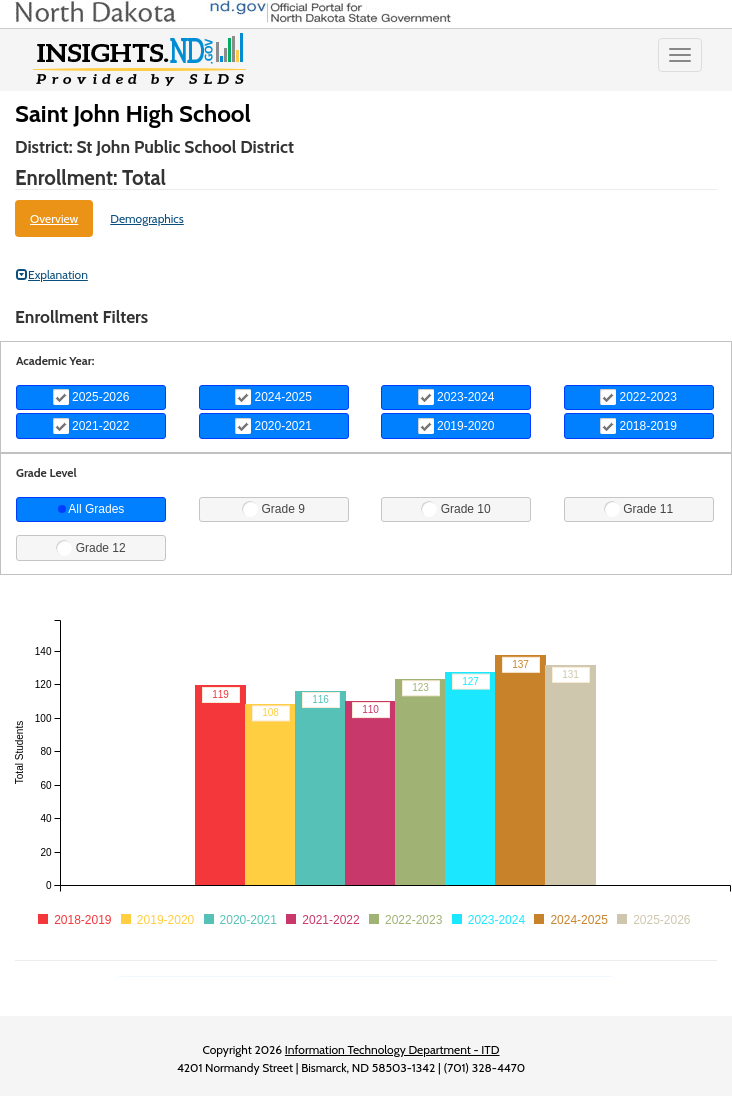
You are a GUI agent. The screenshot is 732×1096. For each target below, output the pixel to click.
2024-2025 (273, 397)
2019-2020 (456, 426)
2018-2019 (638, 426)
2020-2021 (273, 426)
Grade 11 (638, 509)
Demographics (147, 218)
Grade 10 (455, 509)
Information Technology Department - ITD (392, 1049)
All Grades (91, 509)
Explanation (52, 274)
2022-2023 (638, 397)
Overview (54, 218)
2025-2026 (91, 397)
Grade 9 (273, 509)
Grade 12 (90, 548)
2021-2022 (91, 426)
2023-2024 (456, 397)
